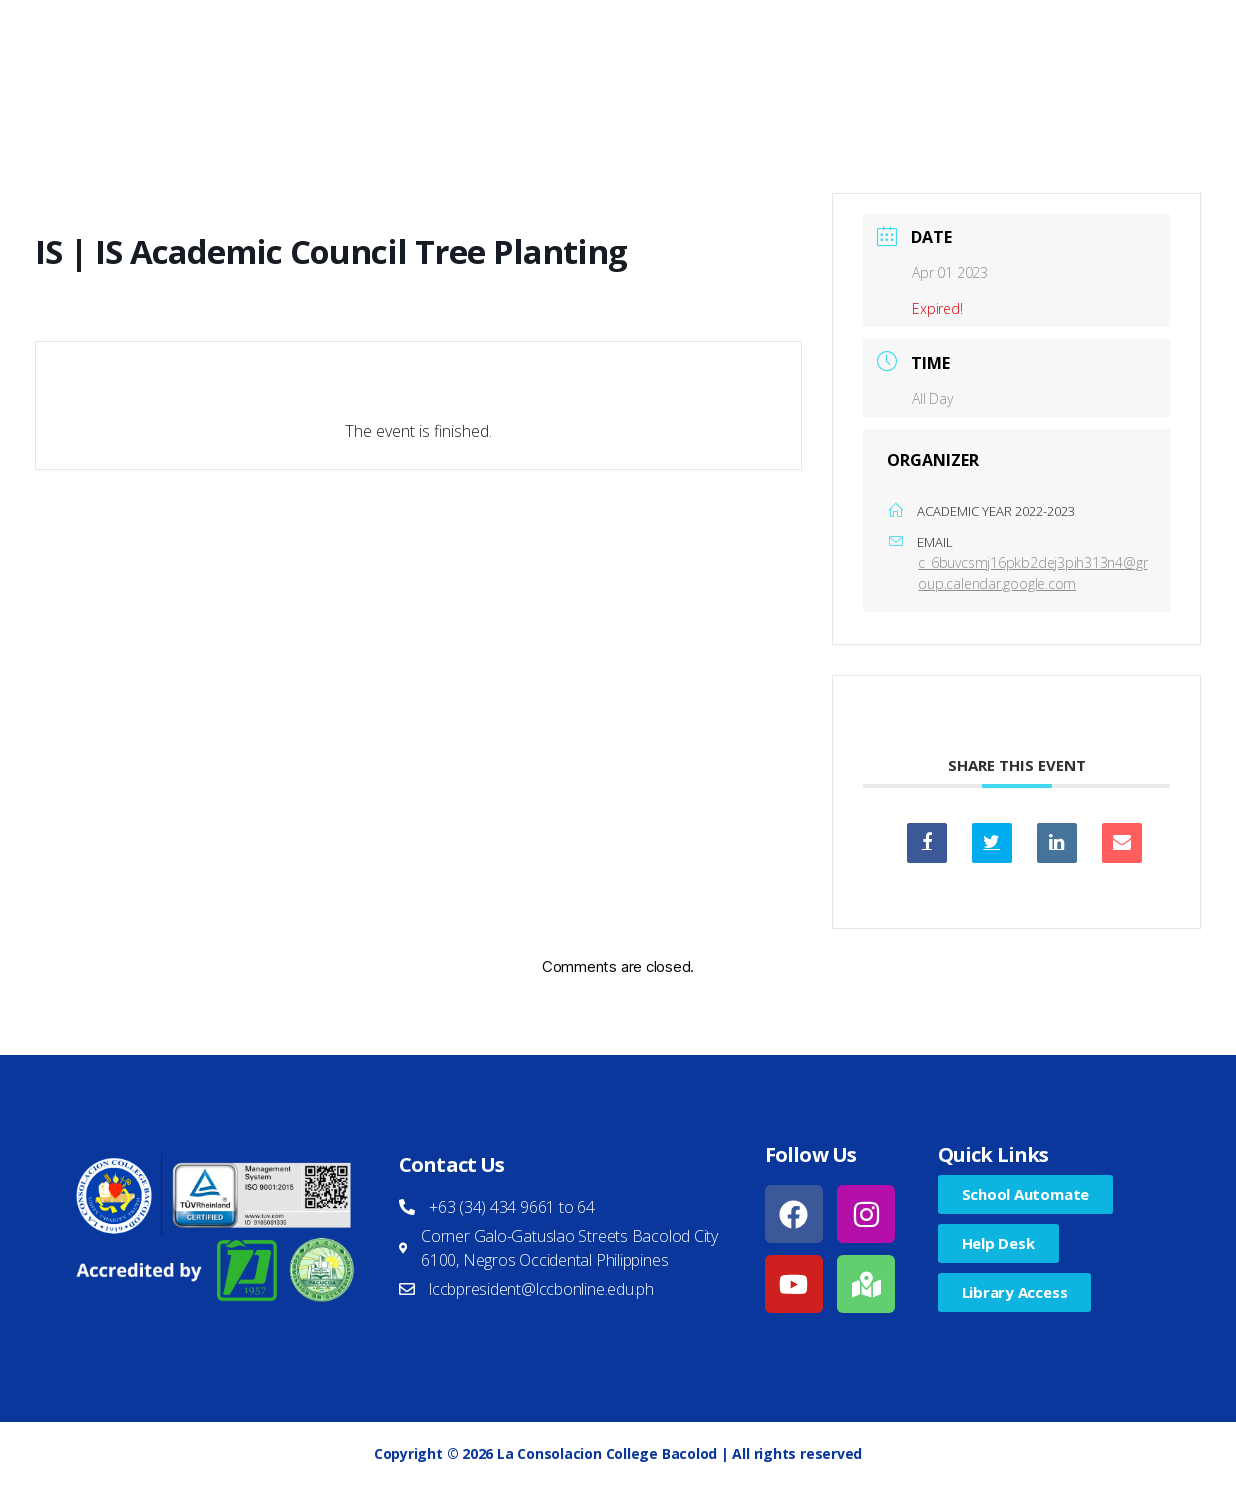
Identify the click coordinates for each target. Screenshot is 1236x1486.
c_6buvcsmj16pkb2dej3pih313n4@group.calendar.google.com (1032, 573)
